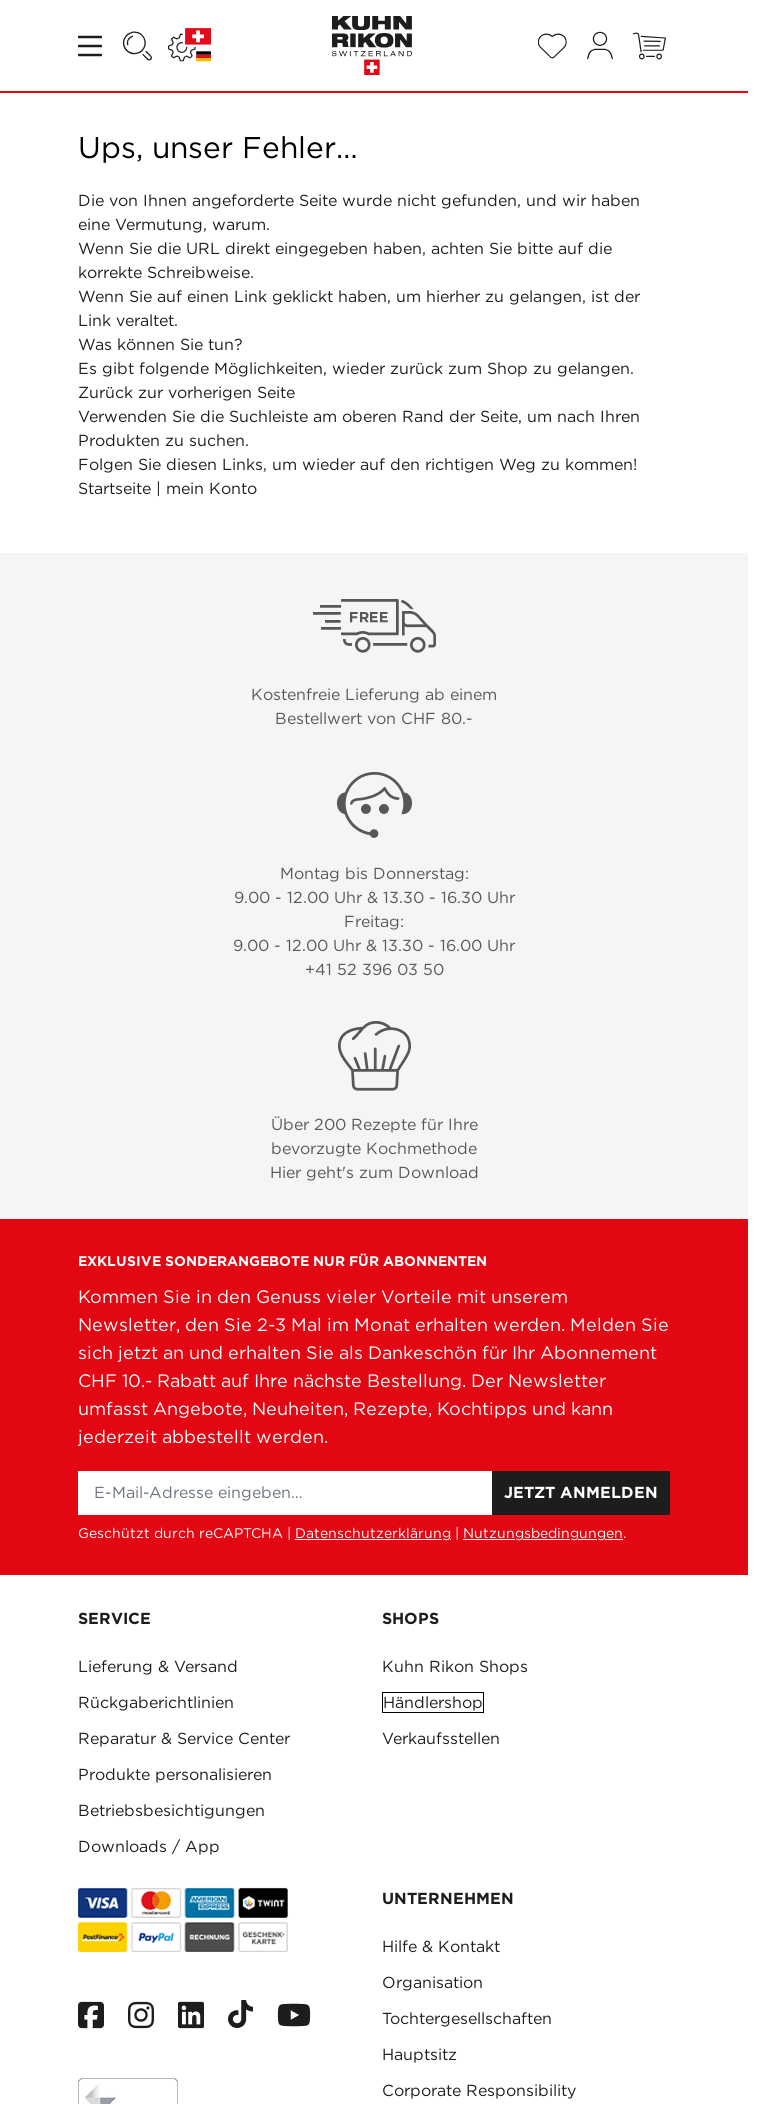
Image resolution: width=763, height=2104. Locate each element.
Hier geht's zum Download (374, 1172)
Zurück (105, 392)
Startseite (114, 488)
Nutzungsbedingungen (543, 1533)
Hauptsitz (419, 2054)
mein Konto (211, 488)
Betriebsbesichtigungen (171, 1810)
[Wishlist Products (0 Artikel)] (552, 46)
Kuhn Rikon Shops (455, 1666)
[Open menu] (92, 46)
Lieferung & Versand (158, 1666)
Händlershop (433, 1702)
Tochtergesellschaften (467, 2018)
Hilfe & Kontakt (441, 1946)
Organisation (432, 1982)
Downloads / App (149, 1846)
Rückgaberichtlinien (156, 1702)
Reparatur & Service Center (184, 1738)
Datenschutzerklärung (373, 1533)
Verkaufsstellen (441, 1738)
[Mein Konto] (600, 45)
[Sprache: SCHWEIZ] (189, 46)
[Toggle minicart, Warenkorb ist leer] (649, 46)
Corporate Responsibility (479, 2090)
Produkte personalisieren (175, 1774)
